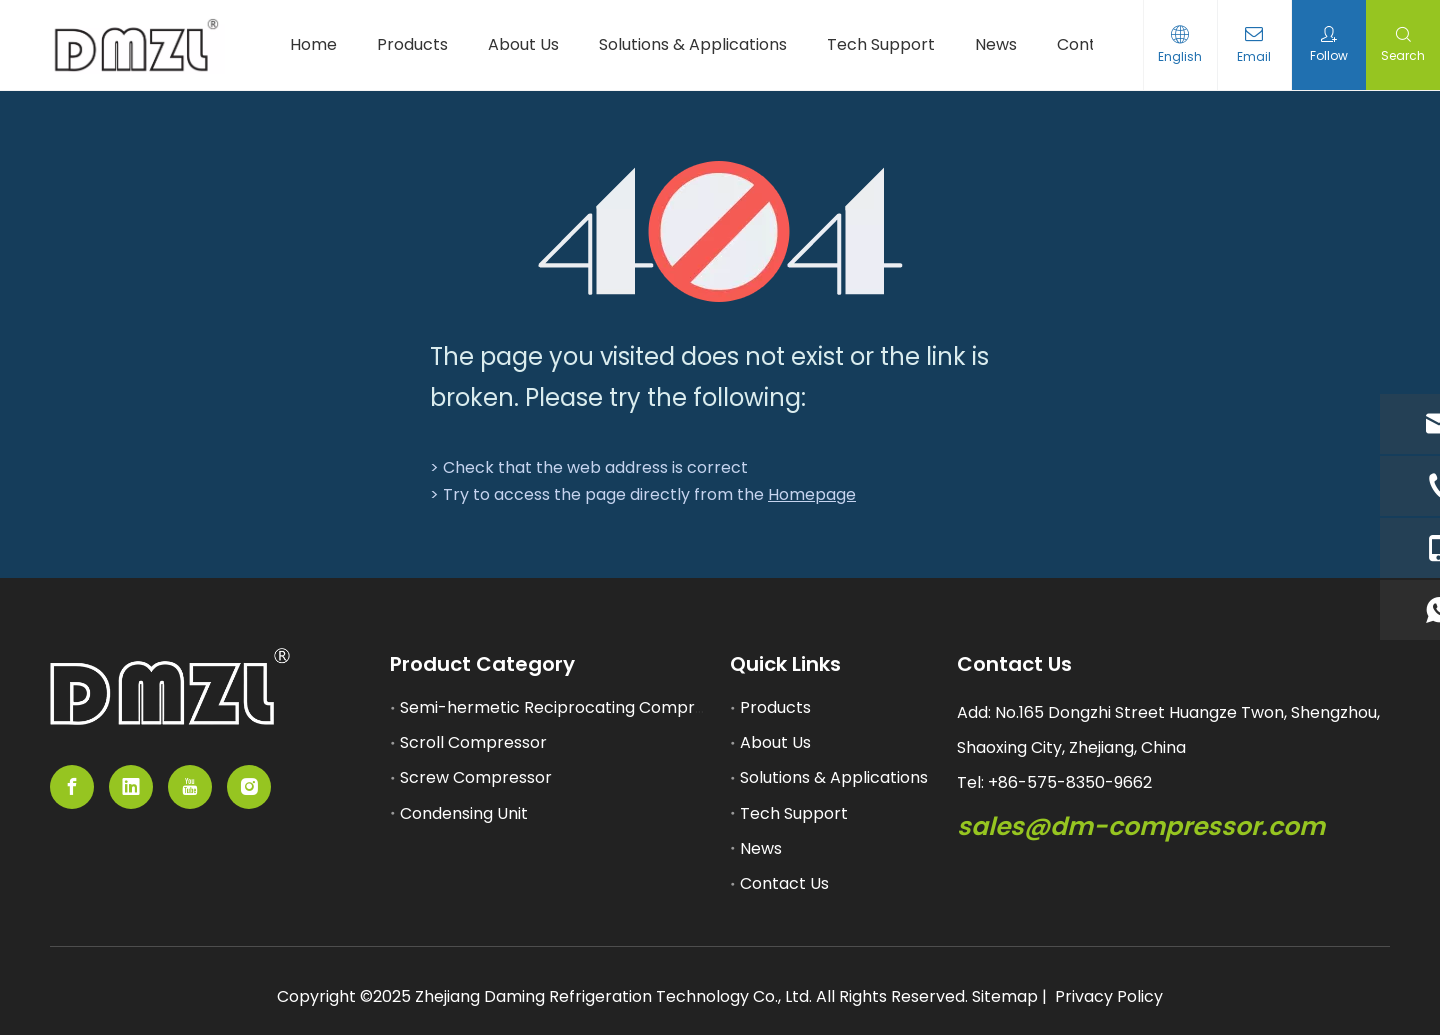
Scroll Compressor (473, 742)
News (761, 848)
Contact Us (784, 883)
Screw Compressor (476, 777)
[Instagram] (249, 787)
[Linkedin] (131, 787)
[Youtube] (190, 787)
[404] (720, 231)
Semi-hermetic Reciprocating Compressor (569, 707)
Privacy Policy (1109, 996)
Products (775, 707)
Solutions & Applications (834, 777)
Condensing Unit (464, 813)
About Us (775, 742)
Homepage (812, 494)
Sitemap (1005, 996)
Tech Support (794, 813)
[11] (170, 687)
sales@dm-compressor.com (1141, 826)
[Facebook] (72, 787)
